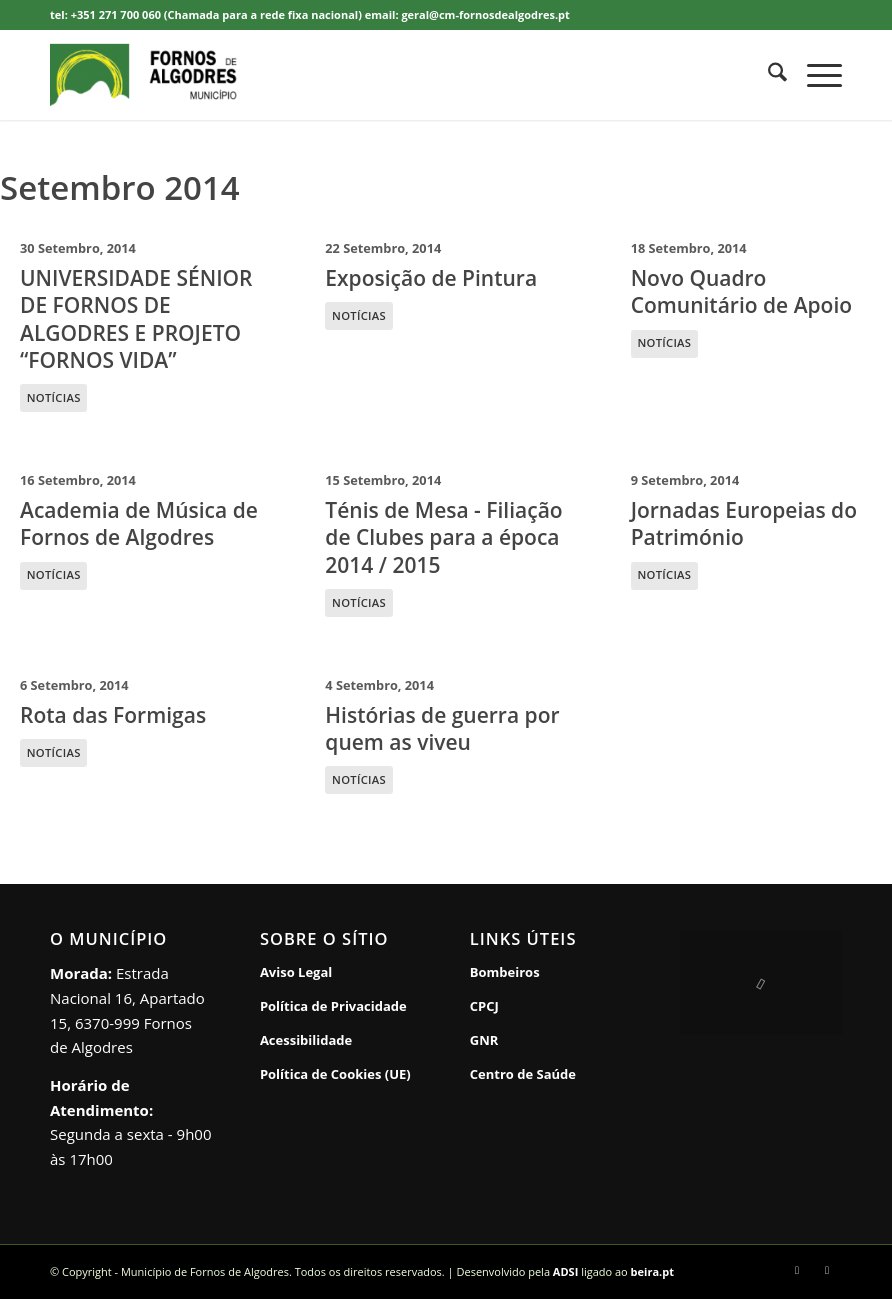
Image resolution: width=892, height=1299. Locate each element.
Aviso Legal (296, 972)
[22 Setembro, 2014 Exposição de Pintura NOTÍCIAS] (445, 324)
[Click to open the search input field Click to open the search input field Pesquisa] (767, 75)
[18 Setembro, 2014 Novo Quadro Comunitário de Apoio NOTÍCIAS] (751, 324)
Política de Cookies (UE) (335, 1074)
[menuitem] (767, 75)
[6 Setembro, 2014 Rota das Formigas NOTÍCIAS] (140, 733)
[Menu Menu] (814, 75)
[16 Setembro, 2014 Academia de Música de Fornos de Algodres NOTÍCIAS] (140, 542)
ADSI (565, 1271)
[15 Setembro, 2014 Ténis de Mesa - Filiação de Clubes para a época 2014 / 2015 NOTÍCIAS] (445, 542)
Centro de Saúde (523, 1074)
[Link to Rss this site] (827, 1270)
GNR (484, 1040)
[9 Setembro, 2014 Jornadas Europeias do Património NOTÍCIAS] (751, 542)
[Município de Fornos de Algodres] (172, 75)
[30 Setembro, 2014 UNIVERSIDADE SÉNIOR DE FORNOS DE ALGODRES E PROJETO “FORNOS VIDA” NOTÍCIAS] (140, 324)
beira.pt (652, 1271)
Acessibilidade (306, 1040)
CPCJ (484, 1006)
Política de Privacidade (333, 1006)
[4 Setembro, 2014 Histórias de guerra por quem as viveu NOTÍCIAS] (445, 733)
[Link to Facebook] (797, 1270)
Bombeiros (505, 972)
